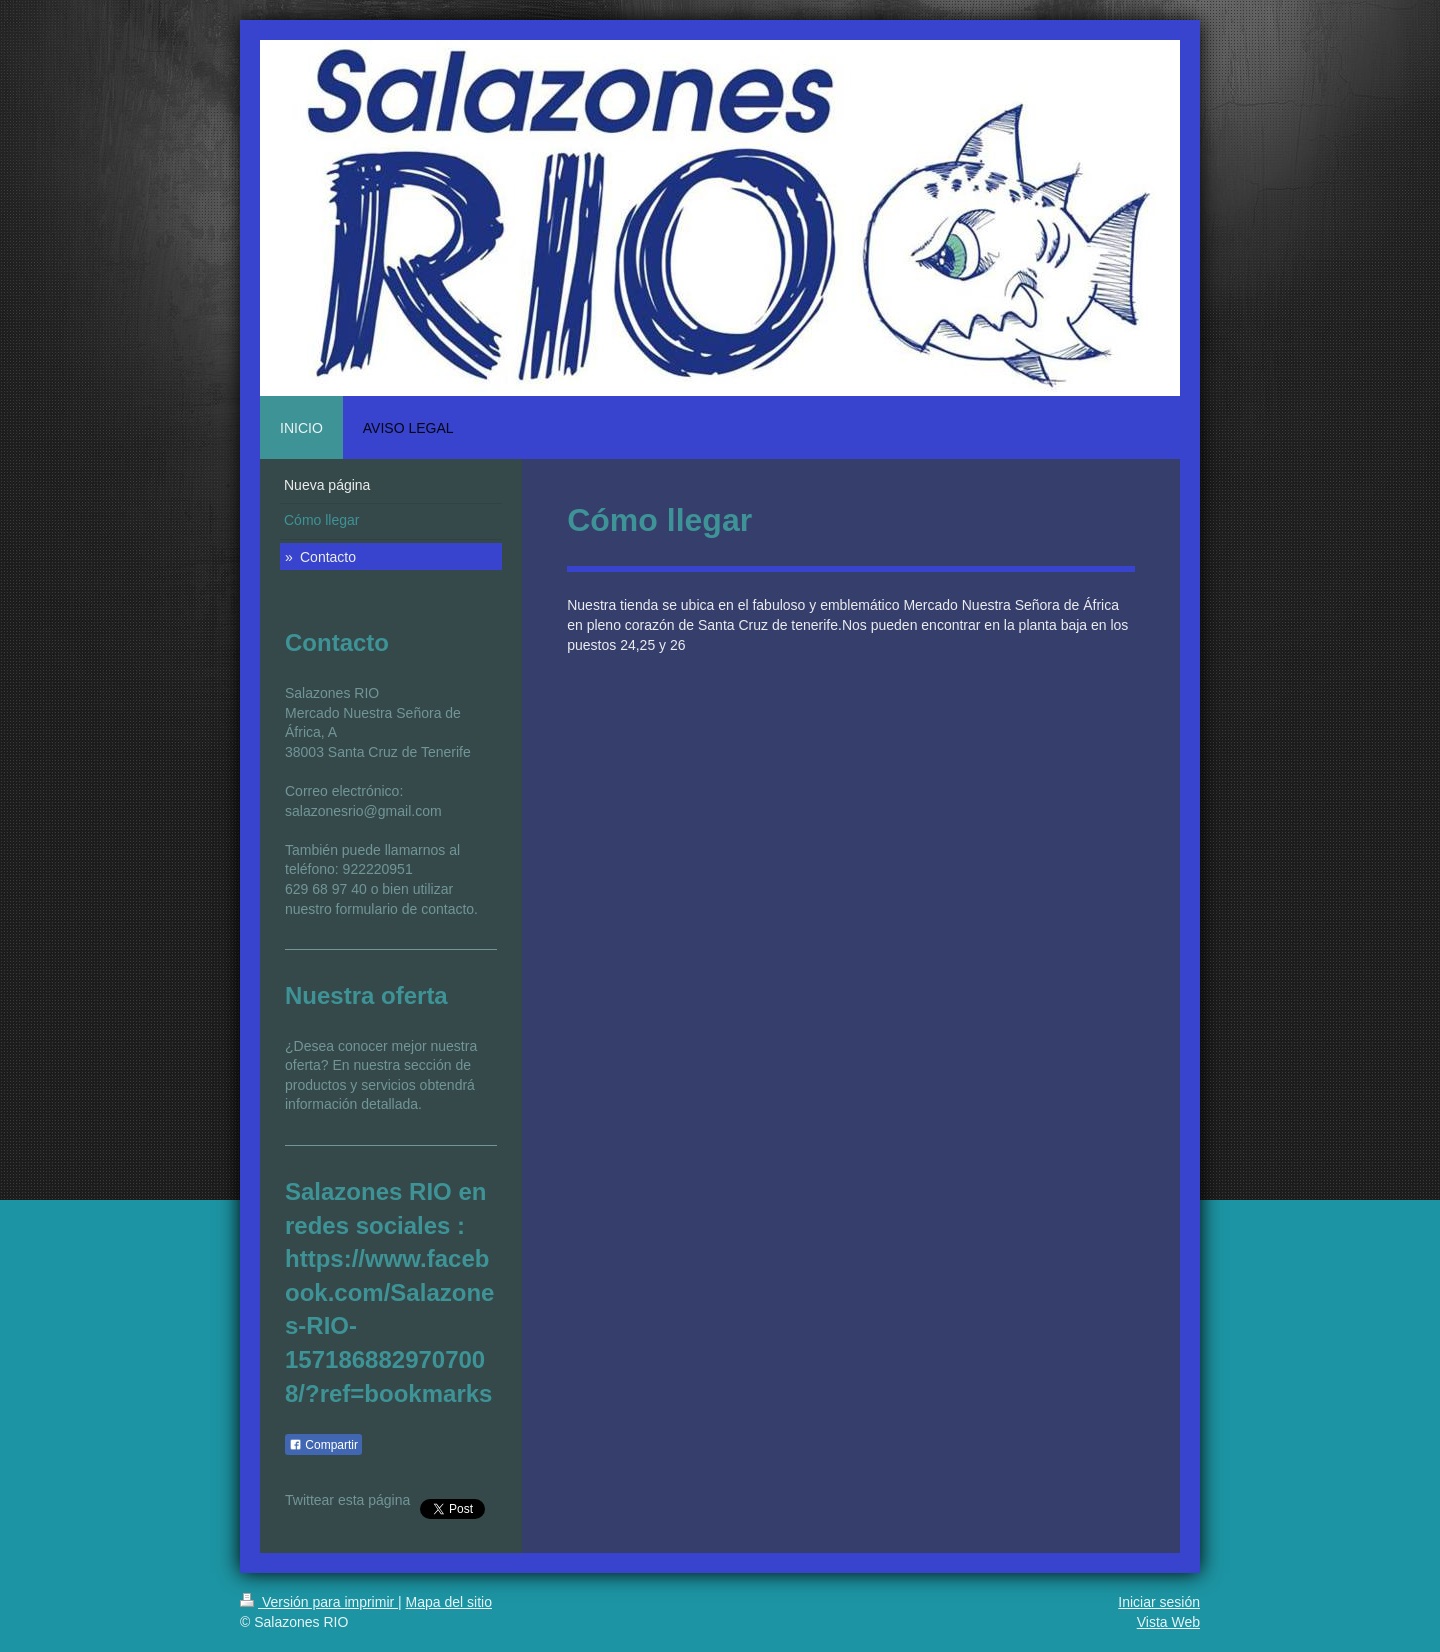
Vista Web (1168, 1622)
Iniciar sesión (1159, 1602)
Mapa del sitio (449, 1602)
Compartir (323, 1445)
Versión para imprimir (319, 1602)
